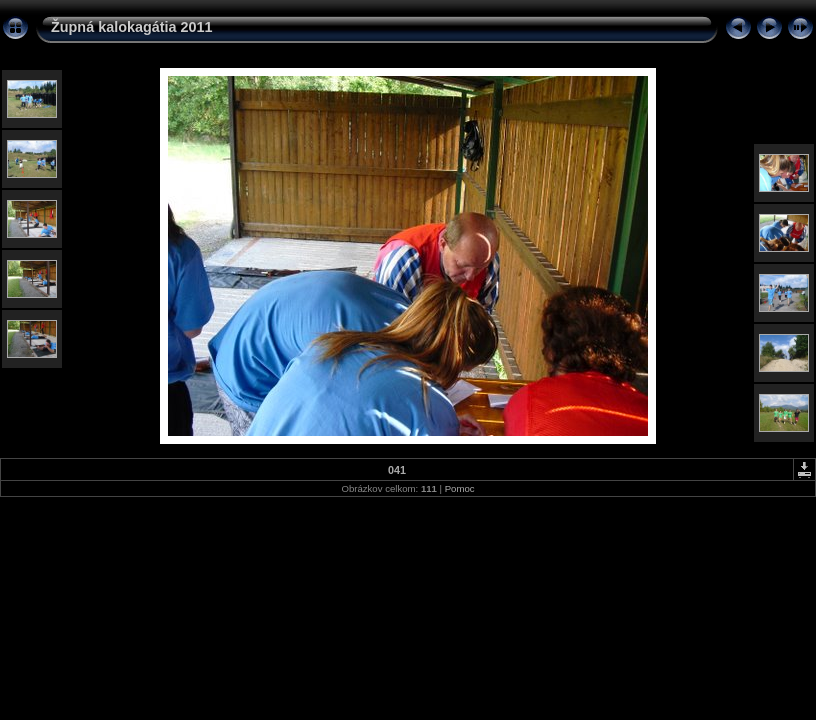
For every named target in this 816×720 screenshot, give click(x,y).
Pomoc (460, 488)
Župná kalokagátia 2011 (132, 27)
